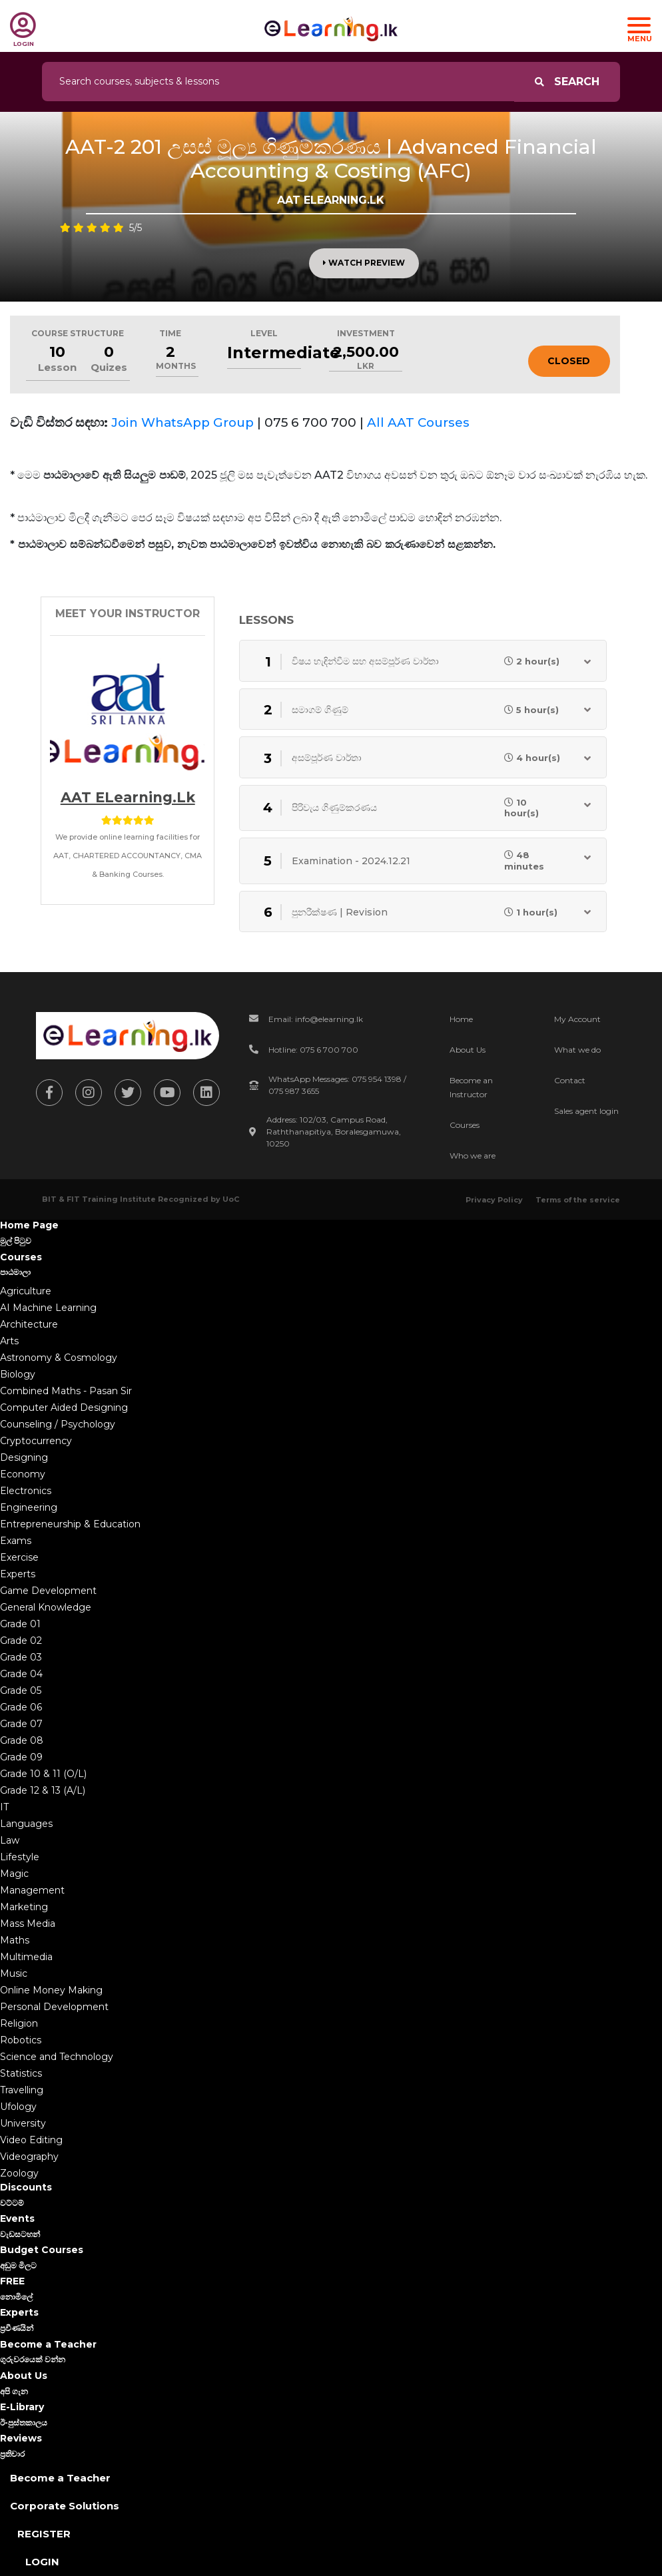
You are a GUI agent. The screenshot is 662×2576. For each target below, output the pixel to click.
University (23, 2123)
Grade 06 (21, 1707)
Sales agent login (586, 1111)
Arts (9, 1341)
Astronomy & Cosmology (58, 1358)
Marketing (24, 1907)
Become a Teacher (60, 2477)
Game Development (48, 1591)
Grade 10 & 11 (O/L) (43, 1774)
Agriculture (25, 1291)
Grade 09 (21, 1757)
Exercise (19, 1557)
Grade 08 (21, 1740)
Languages (26, 1824)
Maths (14, 1940)
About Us (468, 1050)
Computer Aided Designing (64, 1408)
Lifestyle (19, 1857)
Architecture (29, 1324)
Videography (29, 2157)
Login (42, 2561)
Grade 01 (20, 1624)
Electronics (25, 1491)
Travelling (21, 2090)
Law (9, 1840)
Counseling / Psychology (57, 1424)
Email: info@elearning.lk (315, 1019)
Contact (569, 1080)
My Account (577, 1019)
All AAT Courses (418, 422)
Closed (568, 361)
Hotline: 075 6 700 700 (313, 1050)
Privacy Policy (494, 1199)
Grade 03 (21, 1657)
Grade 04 (21, 1674)
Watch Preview (364, 263)
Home (461, 1019)
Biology (17, 1374)
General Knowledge (45, 1607)
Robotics (20, 2040)
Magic (14, 1874)
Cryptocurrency (36, 1441)
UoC (230, 1199)
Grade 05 (20, 1690)
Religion (19, 2023)
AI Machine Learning (48, 1308)
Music (13, 1973)
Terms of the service (577, 1199)
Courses (465, 1125)
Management (32, 1890)
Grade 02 (21, 1641)
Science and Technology (56, 2057)
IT (4, 1807)
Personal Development (54, 2007)
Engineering (28, 1507)
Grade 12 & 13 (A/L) (42, 1790)
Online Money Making (51, 1990)
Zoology (19, 2173)
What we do (577, 1050)
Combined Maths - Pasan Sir (66, 1391)
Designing (24, 1457)
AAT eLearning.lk (128, 797)
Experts (17, 1574)
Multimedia (26, 1957)
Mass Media (27, 1924)
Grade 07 (21, 1724)
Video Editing (31, 2140)
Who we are (473, 1155)
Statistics (21, 2073)
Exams (15, 1541)
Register (44, 2533)
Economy (22, 1474)
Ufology (18, 2107)
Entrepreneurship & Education (70, 1524)
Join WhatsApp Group (182, 422)
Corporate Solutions (64, 2505)
